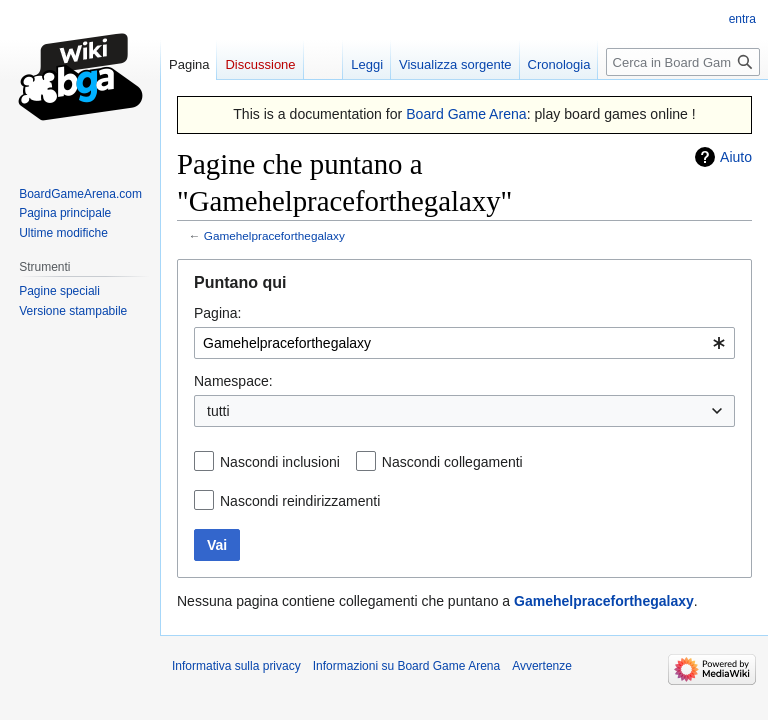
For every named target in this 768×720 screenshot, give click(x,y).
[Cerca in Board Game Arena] (683, 62)
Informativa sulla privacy (236, 666)
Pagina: (217, 313)
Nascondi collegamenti (452, 462)
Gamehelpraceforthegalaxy (274, 235)
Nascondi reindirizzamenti (300, 501)
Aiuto (736, 157)
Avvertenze (542, 666)
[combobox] (464, 343)
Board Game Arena (466, 114)
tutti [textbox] (218, 411)
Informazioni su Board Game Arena (406, 666)
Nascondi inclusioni (280, 462)
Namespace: (233, 381)
